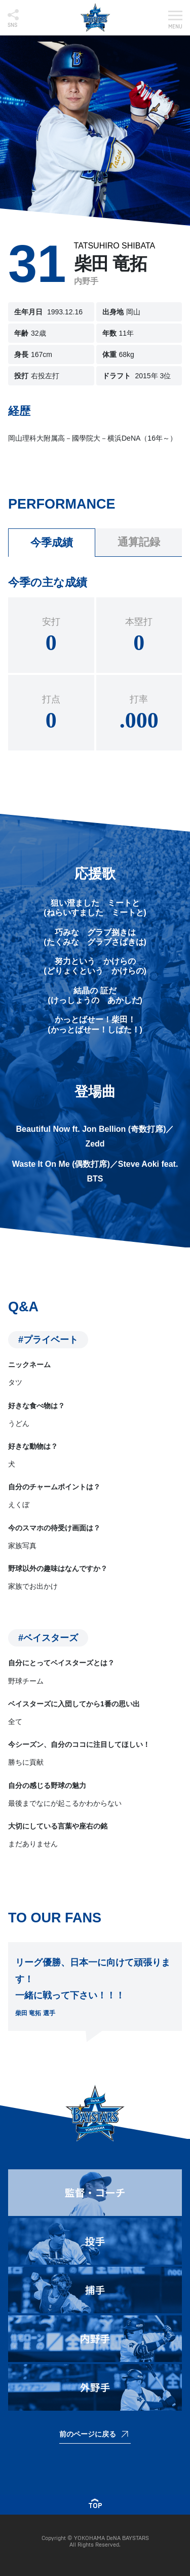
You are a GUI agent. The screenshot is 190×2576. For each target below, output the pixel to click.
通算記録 (139, 541)
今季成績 (51, 542)
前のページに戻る (87, 2434)
